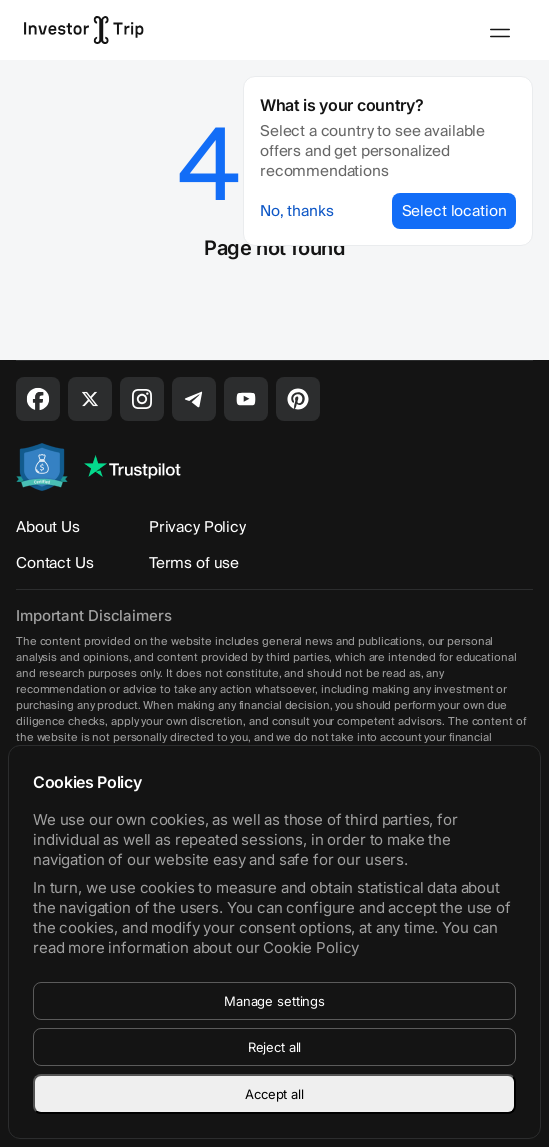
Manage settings (274, 1001)
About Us (48, 527)
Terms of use (194, 563)
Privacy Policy (197, 527)
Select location (454, 211)
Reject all (275, 1047)
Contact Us (55, 563)
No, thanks (297, 211)
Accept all (274, 1094)
